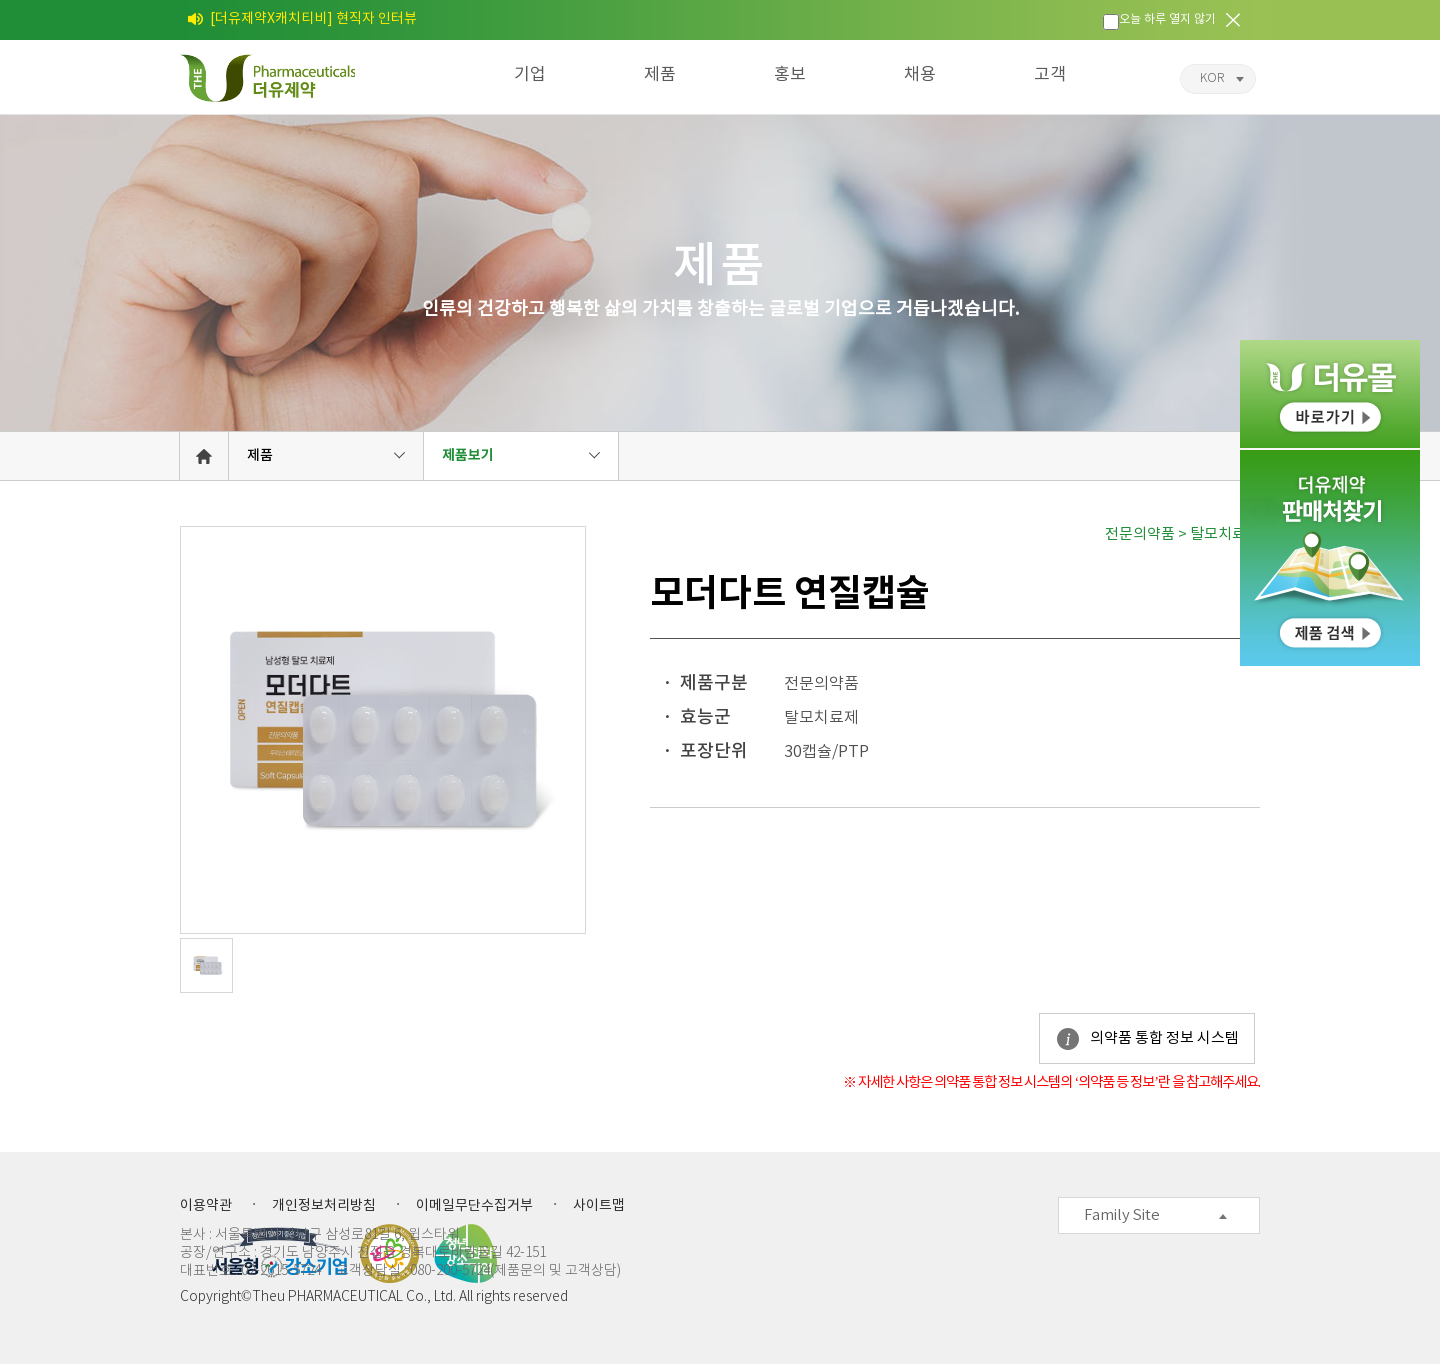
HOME (204, 456)
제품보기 (468, 455)
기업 (530, 75)
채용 (920, 75)
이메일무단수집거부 (474, 1206)
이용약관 (206, 1206)
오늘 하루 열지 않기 (1167, 19)
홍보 (790, 75)
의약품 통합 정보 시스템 (1164, 1038)
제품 (660, 75)
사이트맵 (599, 1206)
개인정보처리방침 (324, 1206)
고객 (1050, 75)
